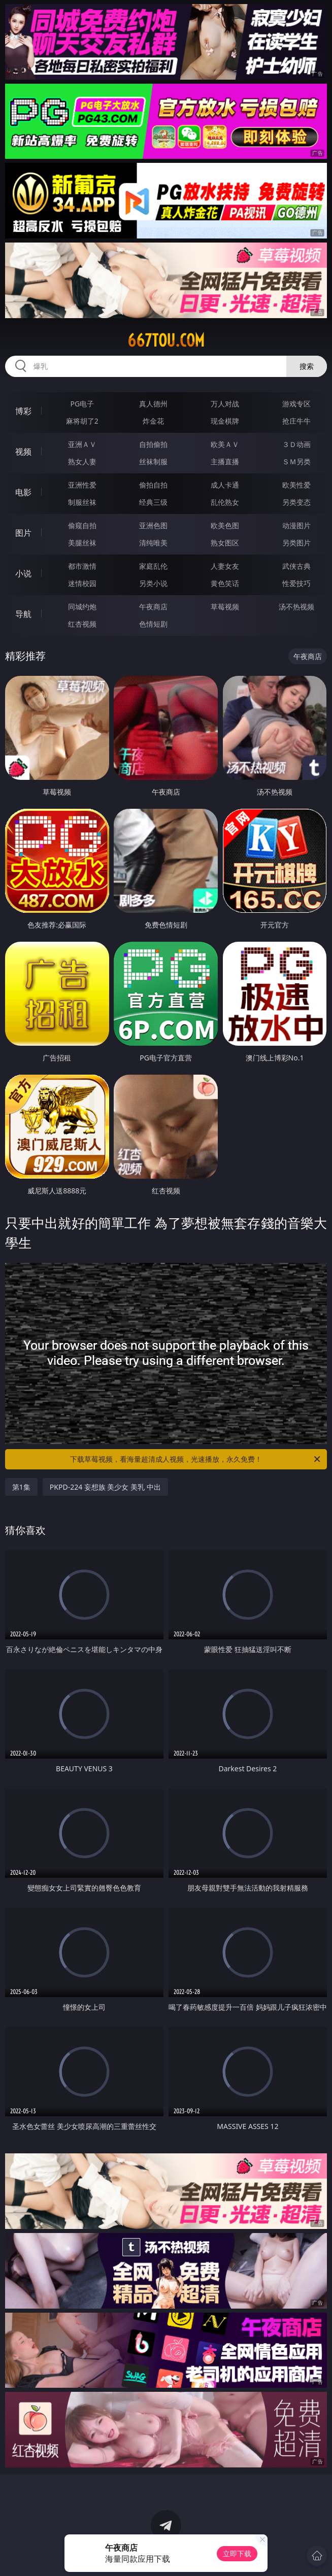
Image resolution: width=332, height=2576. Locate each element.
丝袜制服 (153, 461)
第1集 (21, 1487)
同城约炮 (82, 606)
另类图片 (296, 542)
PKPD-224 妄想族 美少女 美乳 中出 (105, 1487)
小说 (23, 573)
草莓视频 (225, 606)
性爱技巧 (296, 583)
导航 (23, 614)
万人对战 (225, 403)
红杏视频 (82, 624)
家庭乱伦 (153, 566)
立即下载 (237, 2553)
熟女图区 (225, 542)
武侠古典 (296, 566)
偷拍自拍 (153, 485)
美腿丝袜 (82, 542)
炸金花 (153, 421)
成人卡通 (225, 485)
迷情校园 (82, 583)
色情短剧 (153, 624)
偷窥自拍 (82, 525)
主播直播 (225, 461)
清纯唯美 (153, 542)
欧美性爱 (296, 485)
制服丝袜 (82, 502)
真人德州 (153, 403)
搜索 (307, 366)
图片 (23, 532)
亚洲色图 (153, 525)
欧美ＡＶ (225, 444)
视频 (23, 451)
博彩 (23, 411)
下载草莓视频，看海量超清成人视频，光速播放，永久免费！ (196, 1459)
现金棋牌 (225, 421)
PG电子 (82, 403)
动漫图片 (296, 525)
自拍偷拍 (153, 444)
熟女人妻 (82, 461)
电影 (23, 492)
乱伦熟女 (225, 502)
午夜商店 (153, 606)
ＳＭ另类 (296, 461)
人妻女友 (225, 566)
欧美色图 (225, 525)
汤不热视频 (296, 606)
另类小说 (153, 583)
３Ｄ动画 (296, 444)
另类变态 (296, 502)
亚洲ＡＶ (82, 444)
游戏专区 (296, 403)
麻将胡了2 (82, 421)
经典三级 (153, 502)
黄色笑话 (225, 583)
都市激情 (82, 566)
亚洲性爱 (82, 485)
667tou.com (166, 340)
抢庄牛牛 (296, 421)
